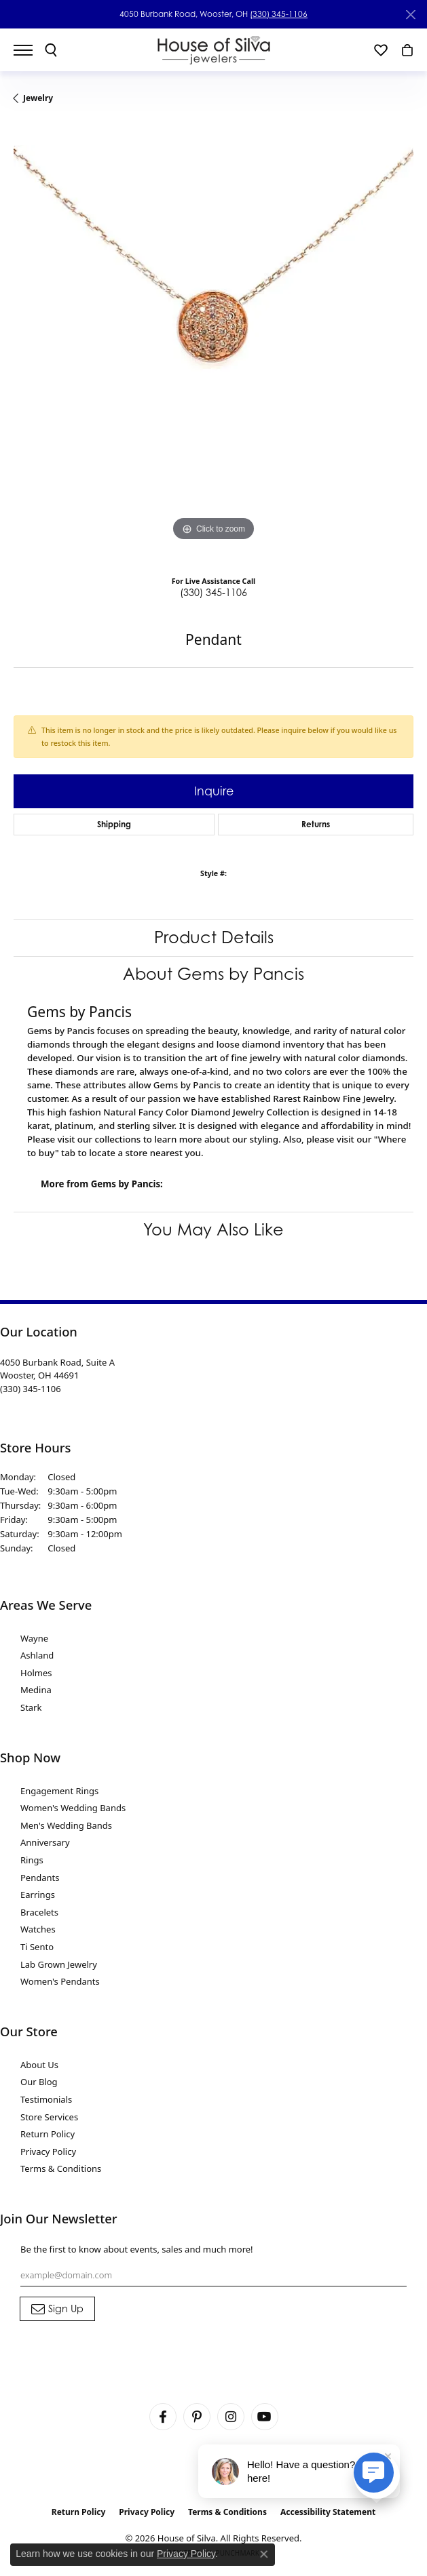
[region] (213, 344)
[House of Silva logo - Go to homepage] (213, 49)
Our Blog (39, 2082)
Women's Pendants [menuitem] (60, 1981)
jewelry (38, 98)
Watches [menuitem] (38, 1929)
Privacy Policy (48, 2151)
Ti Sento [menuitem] (37, 1947)
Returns (315, 824)
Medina (36, 1690)
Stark (30, 1707)
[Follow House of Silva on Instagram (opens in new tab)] (230, 2416)
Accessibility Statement (327, 2512)
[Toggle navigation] (30, 50)
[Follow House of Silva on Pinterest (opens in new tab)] (196, 2416)
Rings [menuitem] (31, 1860)
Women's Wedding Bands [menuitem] (73, 1808)
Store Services (49, 2117)
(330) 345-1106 (279, 14)
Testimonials (46, 2099)
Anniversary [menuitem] (45, 1842)
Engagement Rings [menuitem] (59, 1791)
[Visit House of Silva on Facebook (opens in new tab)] (163, 2416)
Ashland (37, 1655)
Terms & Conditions (60, 2168)
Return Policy (47, 2134)
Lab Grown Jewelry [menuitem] (58, 1964)
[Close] (410, 14)
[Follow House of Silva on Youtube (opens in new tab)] (264, 2416)
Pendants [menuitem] (39, 1877)
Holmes (36, 1673)
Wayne (34, 1638)
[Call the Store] (30, 1389)
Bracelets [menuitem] (39, 1912)
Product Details (214, 937)
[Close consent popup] (264, 2554)
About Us (39, 2065)
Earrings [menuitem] (37, 1894)
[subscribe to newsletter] (57, 2309)
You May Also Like (213, 1230)
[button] (51, 50)
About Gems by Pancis (213, 974)
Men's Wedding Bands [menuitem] (66, 1825)
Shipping (114, 824)
